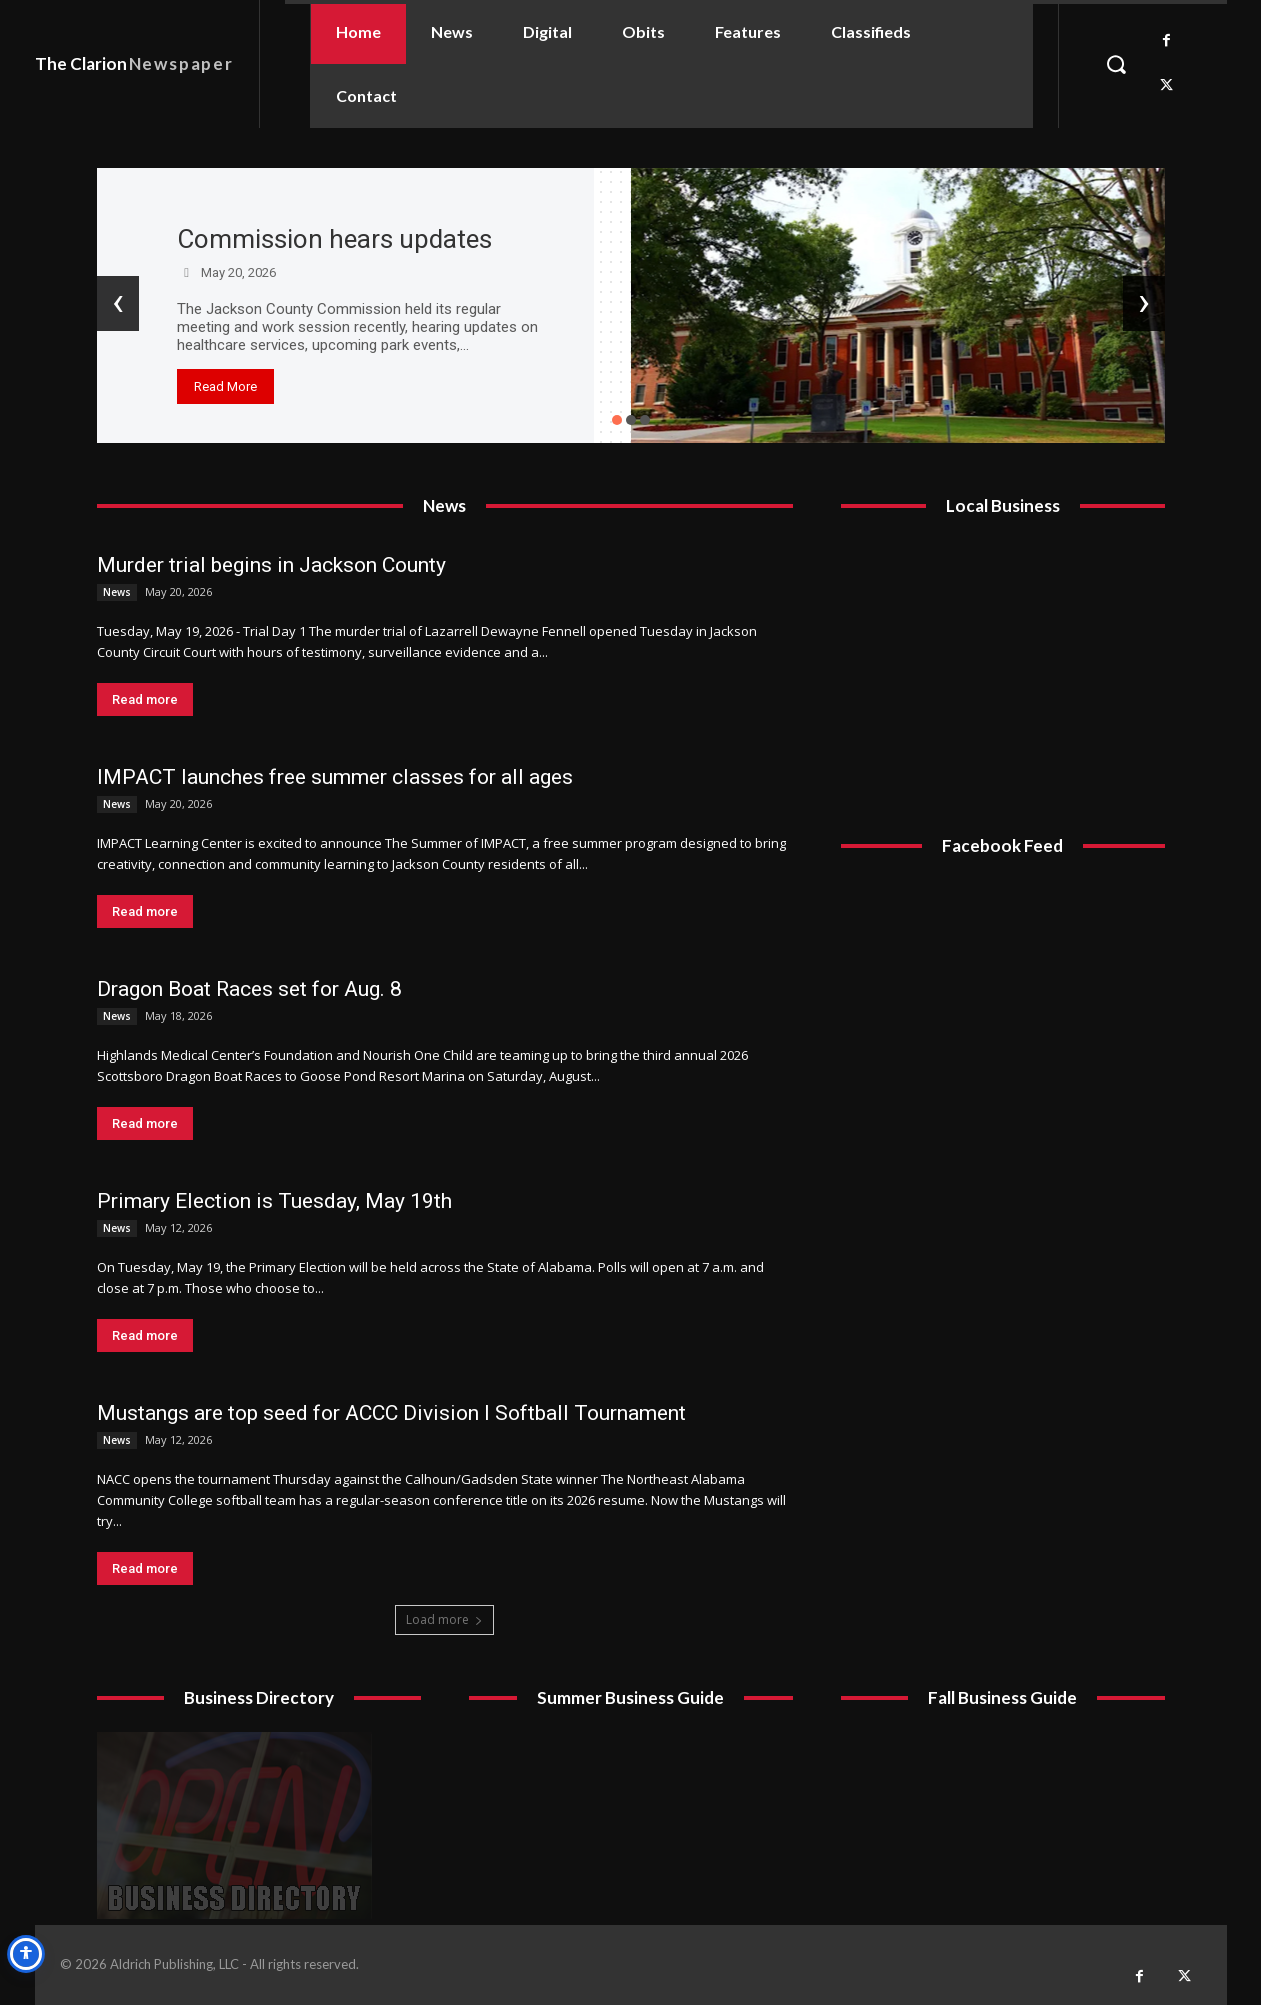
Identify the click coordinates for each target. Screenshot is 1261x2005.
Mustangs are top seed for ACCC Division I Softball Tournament (391, 1413)
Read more (145, 699)
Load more (444, 1619)
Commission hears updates (334, 239)
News (117, 592)
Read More (225, 386)
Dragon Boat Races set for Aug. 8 (249, 989)
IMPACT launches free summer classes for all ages (335, 777)
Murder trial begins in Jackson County (271, 565)
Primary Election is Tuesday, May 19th (274, 1201)
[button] (1116, 64)
